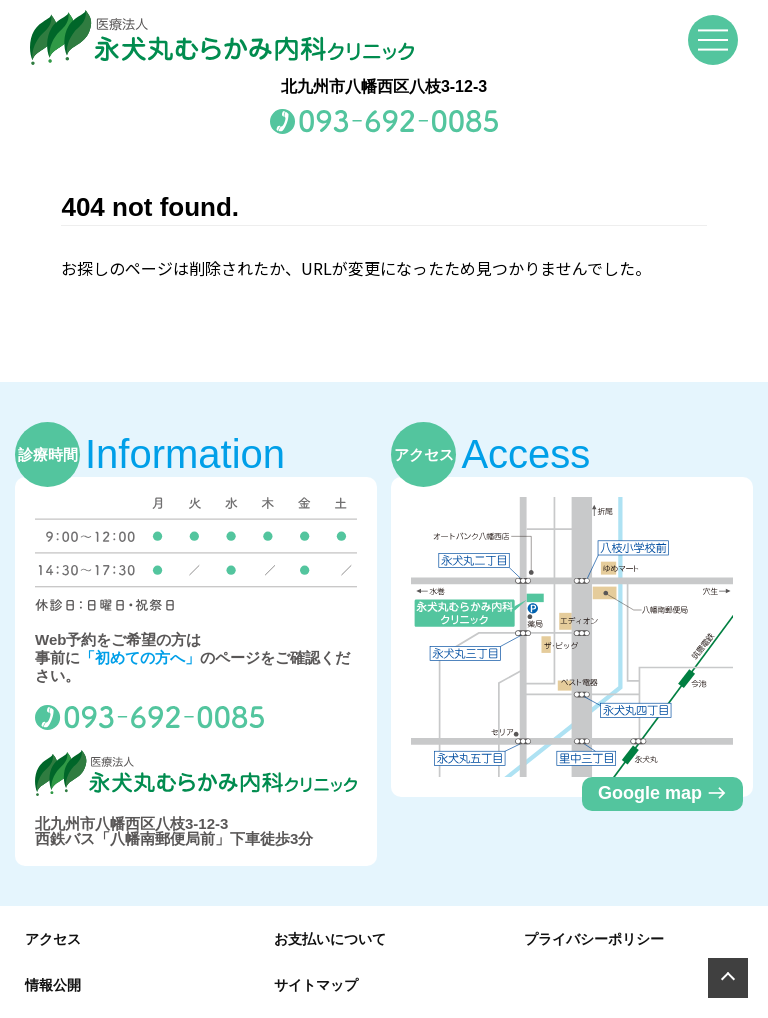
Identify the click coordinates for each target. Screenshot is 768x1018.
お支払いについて (330, 939)
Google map (662, 793)
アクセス (53, 939)
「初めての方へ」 (140, 657)
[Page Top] (728, 978)
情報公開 (53, 985)
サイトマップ (316, 985)
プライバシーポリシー (594, 939)
